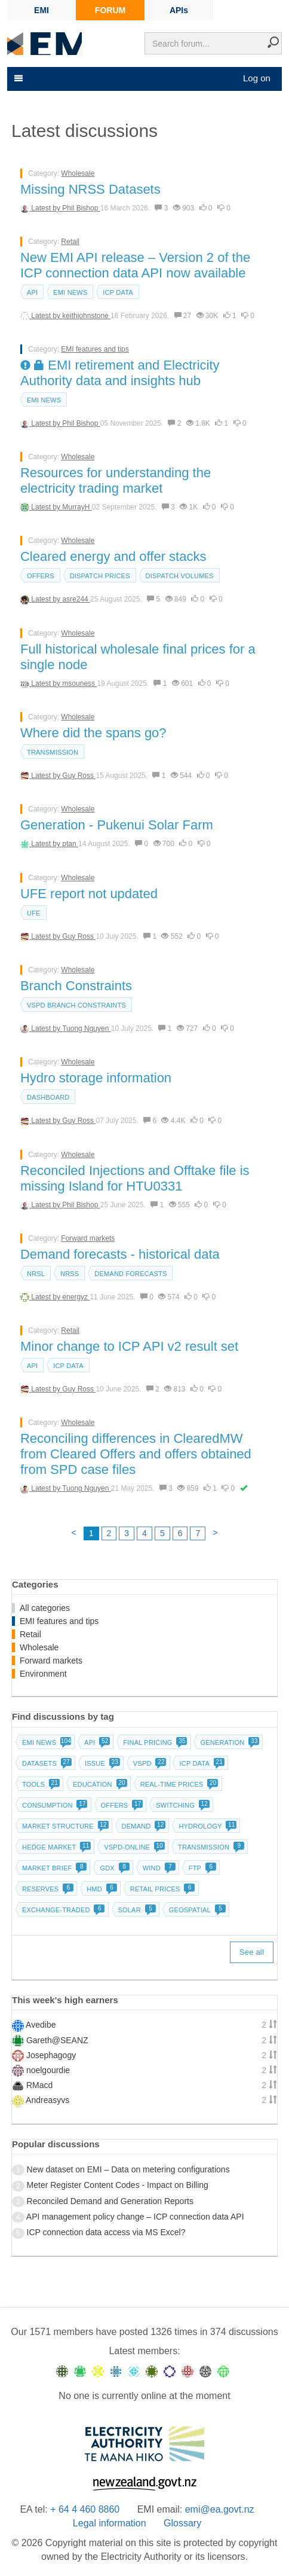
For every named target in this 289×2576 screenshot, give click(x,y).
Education (99, 1784)
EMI (41, 10)
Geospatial (196, 1909)
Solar (135, 1909)
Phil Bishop (81, 208)
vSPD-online (133, 1847)
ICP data (118, 292)
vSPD (148, 1763)
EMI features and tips (94, 349)
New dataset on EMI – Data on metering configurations (128, 2169)
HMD (101, 1889)
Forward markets (88, 1238)
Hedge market (55, 1847)
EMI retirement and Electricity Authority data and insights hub (120, 373)
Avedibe (41, 2024)
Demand (143, 1826)
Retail (70, 241)
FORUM (110, 10)
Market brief (53, 1868)
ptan (70, 844)
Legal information (109, 2523)
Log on (256, 78)
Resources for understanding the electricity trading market (115, 480)
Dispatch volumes (180, 575)
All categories (45, 1608)
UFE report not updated (89, 893)
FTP (201, 1868)
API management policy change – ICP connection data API (135, 2216)
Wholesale (77, 173)
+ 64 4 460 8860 (84, 2509)
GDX (113, 1868)
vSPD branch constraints (76, 1005)
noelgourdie (48, 2070)
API (32, 292)
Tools (39, 1784)
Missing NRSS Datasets (90, 189)
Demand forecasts (130, 1273)
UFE (34, 913)
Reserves (46, 1889)
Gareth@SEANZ (57, 2040)
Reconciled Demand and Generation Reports (110, 2201)
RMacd (39, 2085)
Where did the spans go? (93, 732)
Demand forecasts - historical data (120, 1254)
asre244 (76, 599)
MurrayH (76, 507)
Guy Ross (79, 775)
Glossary (182, 2523)
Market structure (64, 1826)
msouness (79, 683)
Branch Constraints (76, 985)
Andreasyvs (47, 2100)
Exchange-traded (62, 1909)
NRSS (69, 1273)
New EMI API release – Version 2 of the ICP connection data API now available (135, 265)
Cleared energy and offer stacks (113, 556)
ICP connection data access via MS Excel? (106, 2232)
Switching (181, 1805)
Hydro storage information (95, 1077)
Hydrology (206, 1826)
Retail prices (161, 1889)
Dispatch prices (100, 575)
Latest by (46, 208)
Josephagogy (51, 2055)
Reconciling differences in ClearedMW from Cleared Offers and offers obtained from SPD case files (135, 1454)
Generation (228, 1742)
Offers (40, 575)
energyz (76, 1297)
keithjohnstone (86, 316)
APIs (179, 10)
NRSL (36, 1273)
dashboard (48, 1097)
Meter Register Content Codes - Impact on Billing (117, 2185)
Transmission (52, 752)
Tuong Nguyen (86, 1028)
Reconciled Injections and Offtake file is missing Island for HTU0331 (135, 1178)
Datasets (45, 1763)
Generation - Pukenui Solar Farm (116, 824)
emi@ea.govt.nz (219, 2509)
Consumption (53, 1805)
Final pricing (154, 1742)
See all (251, 1952)
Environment (43, 1673)
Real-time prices (178, 1784)
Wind (158, 1868)
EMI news (70, 292)
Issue (101, 1763)
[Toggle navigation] (17, 78)
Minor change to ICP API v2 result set (129, 1346)
